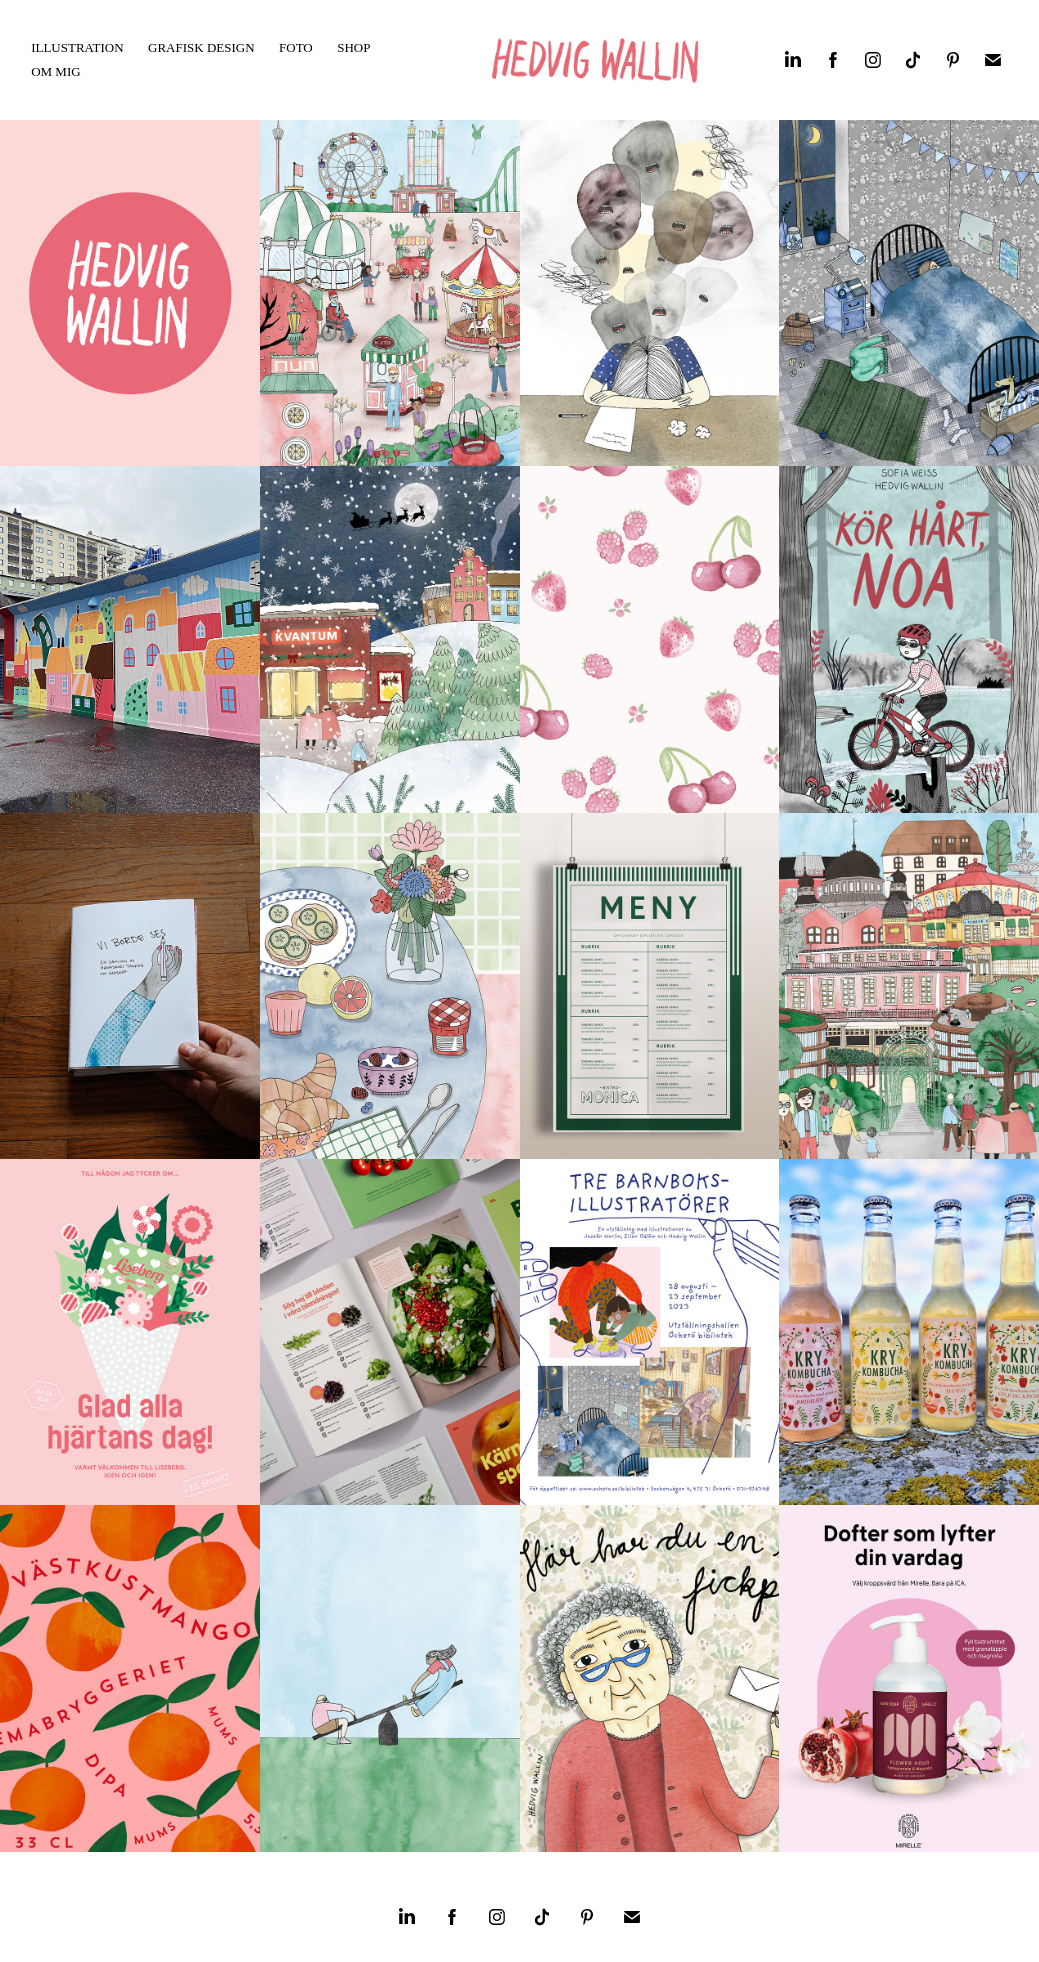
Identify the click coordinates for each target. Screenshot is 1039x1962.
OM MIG (55, 71)
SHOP (353, 47)
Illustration (77, 47)
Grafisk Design (201, 47)
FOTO (296, 47)
